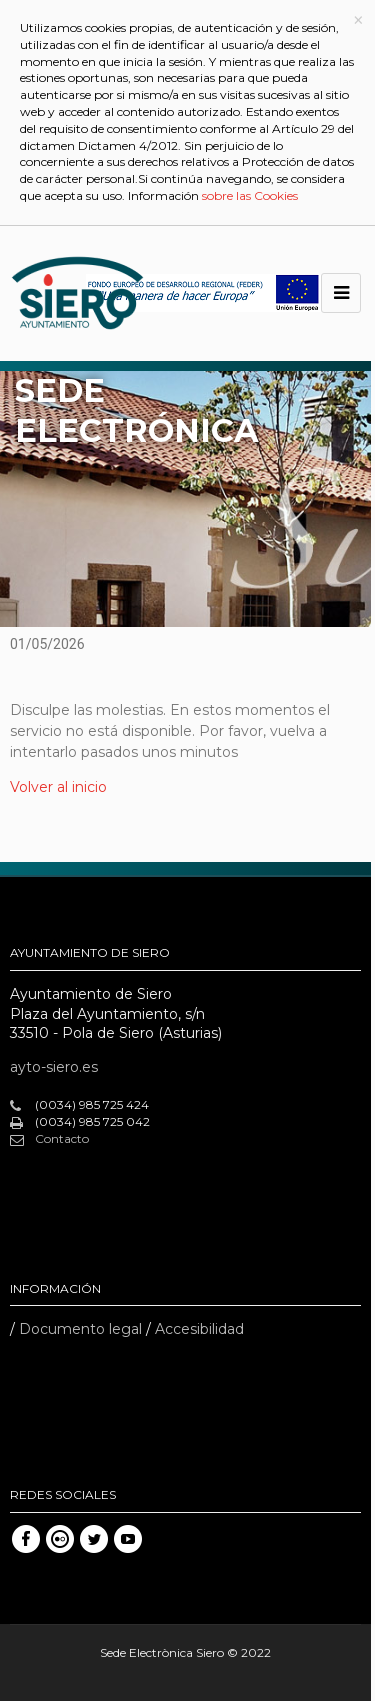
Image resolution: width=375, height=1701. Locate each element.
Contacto (49, 1139)
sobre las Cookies (250, 195)
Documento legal (80, 1329)
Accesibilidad (199, 1329)
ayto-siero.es (54, 1067)
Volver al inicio (58, 787)
